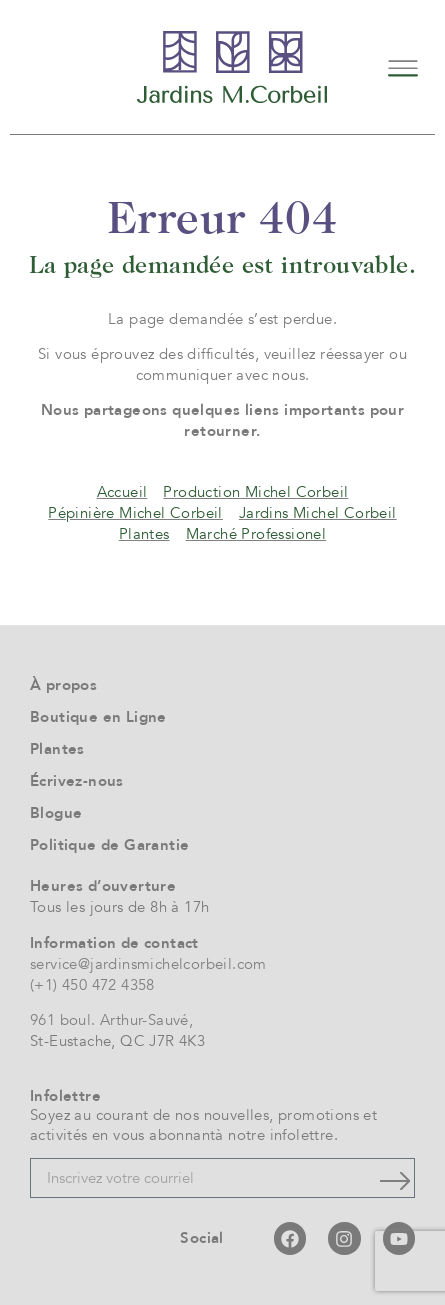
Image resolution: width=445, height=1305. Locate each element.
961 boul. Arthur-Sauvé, (111, 1020)
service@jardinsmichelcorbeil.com (148, 964)
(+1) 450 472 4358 (92, 985)
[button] (402, 66)
